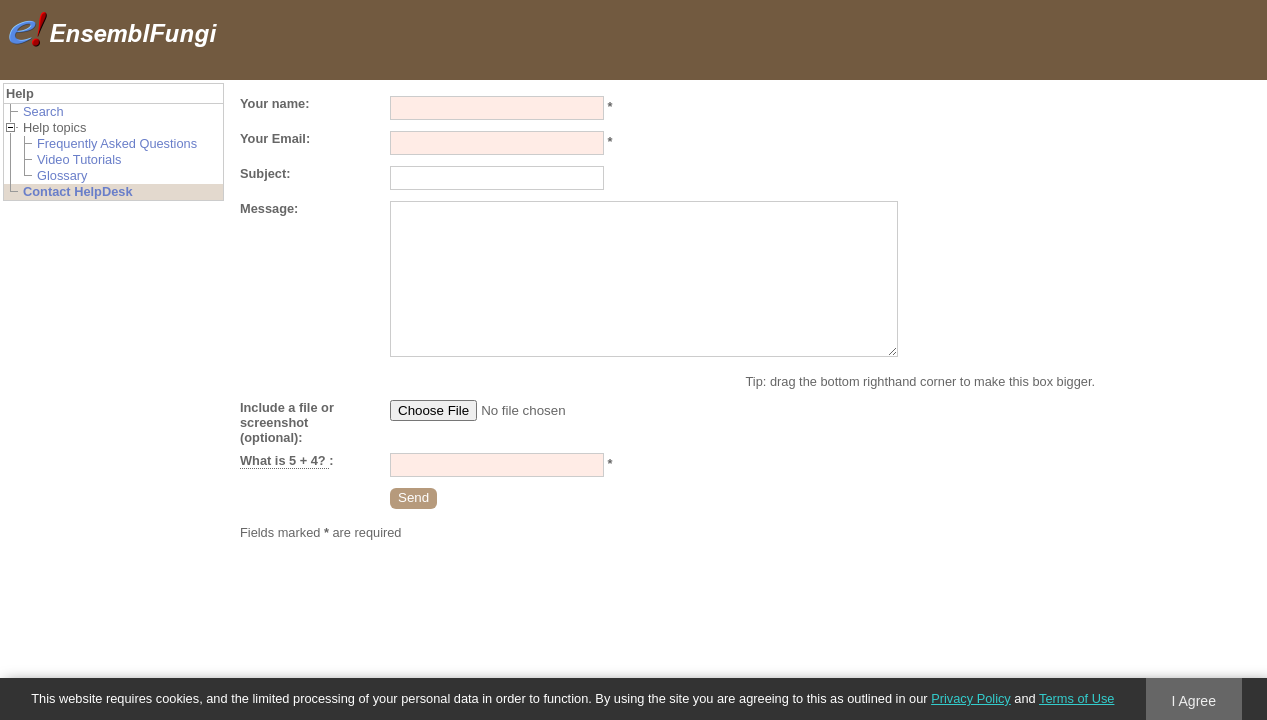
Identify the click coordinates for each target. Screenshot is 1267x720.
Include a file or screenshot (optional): (287, 422)
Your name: (274, 103)
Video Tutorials (79, 159)
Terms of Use (1076, 698)
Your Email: (275, 138)
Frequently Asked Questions (117, 143)
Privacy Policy (971, 698)
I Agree (1193, 701)
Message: (269, 208)
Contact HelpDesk (78, 191)
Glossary (62, 175)
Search (43, 111)
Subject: (265, 173)
